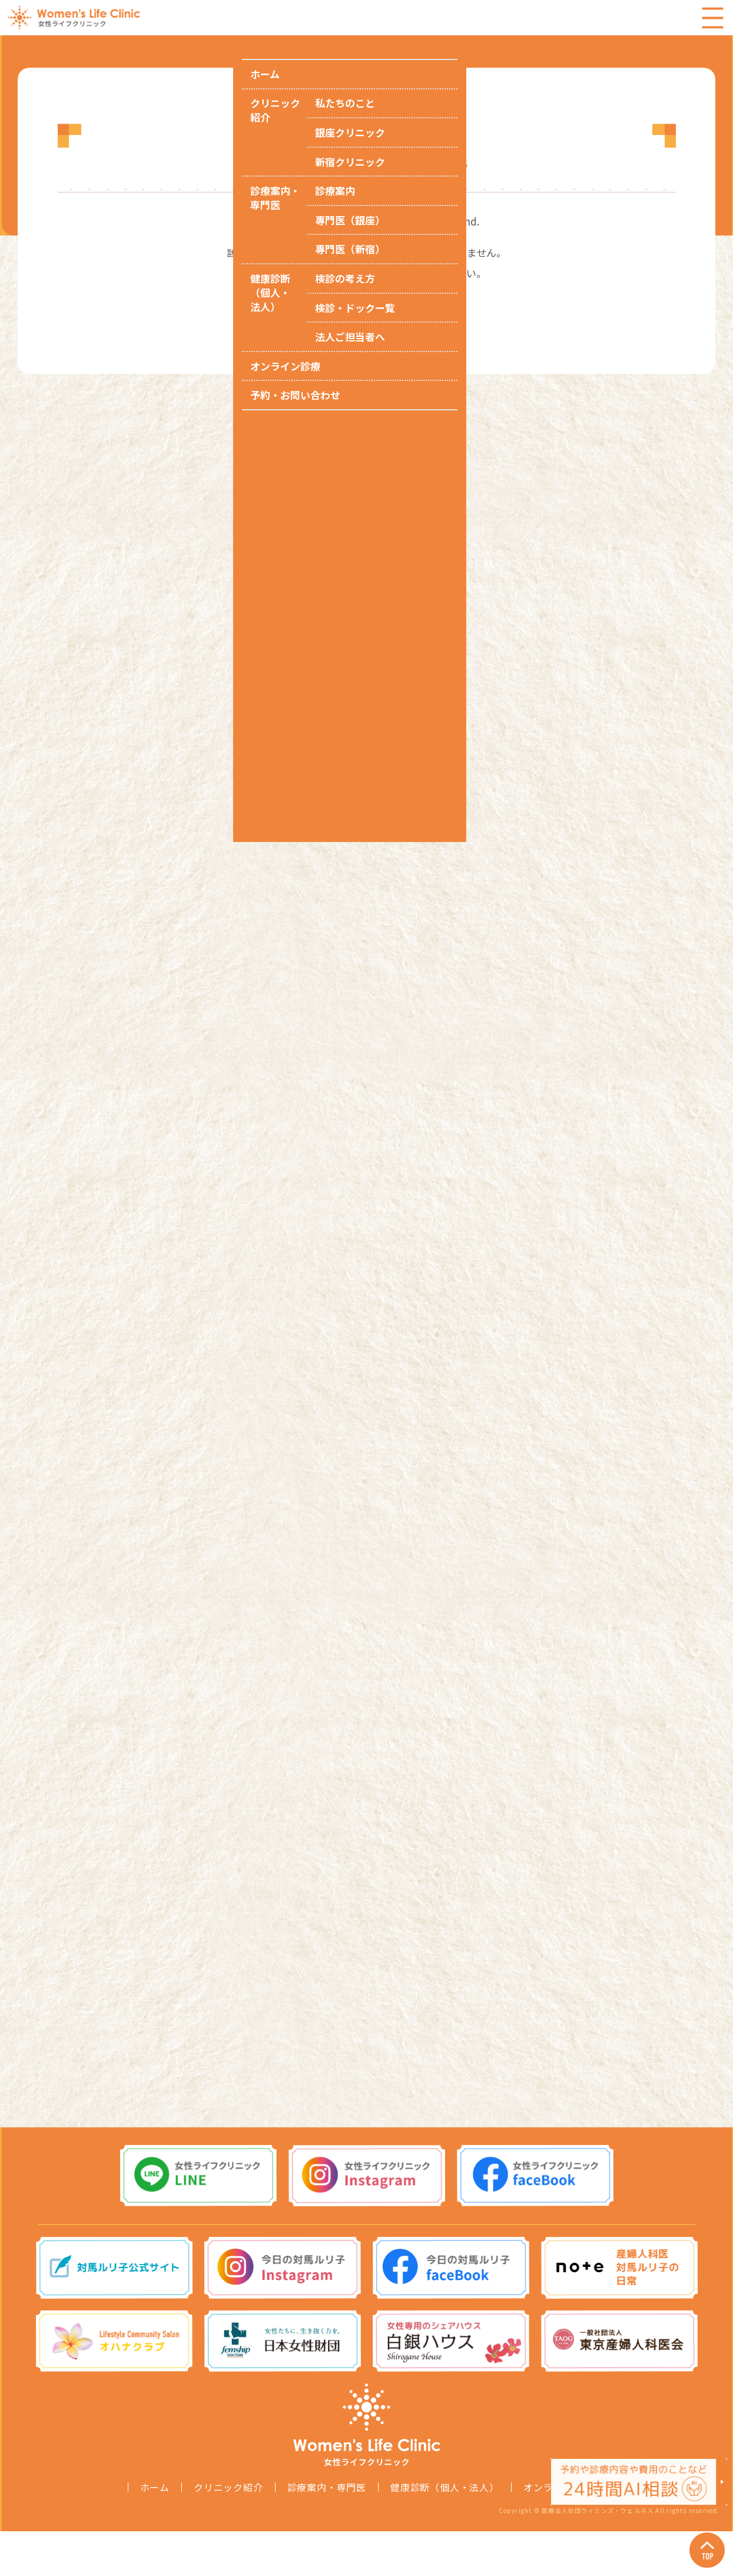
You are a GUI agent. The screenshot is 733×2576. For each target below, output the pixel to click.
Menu (712, 17)
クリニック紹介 (228, 2532)
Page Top (697, 2540)
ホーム (155, 2532)
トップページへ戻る (366, 304)
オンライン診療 (558, 2532)
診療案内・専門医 (326, 2532)
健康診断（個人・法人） (444, 2532)
